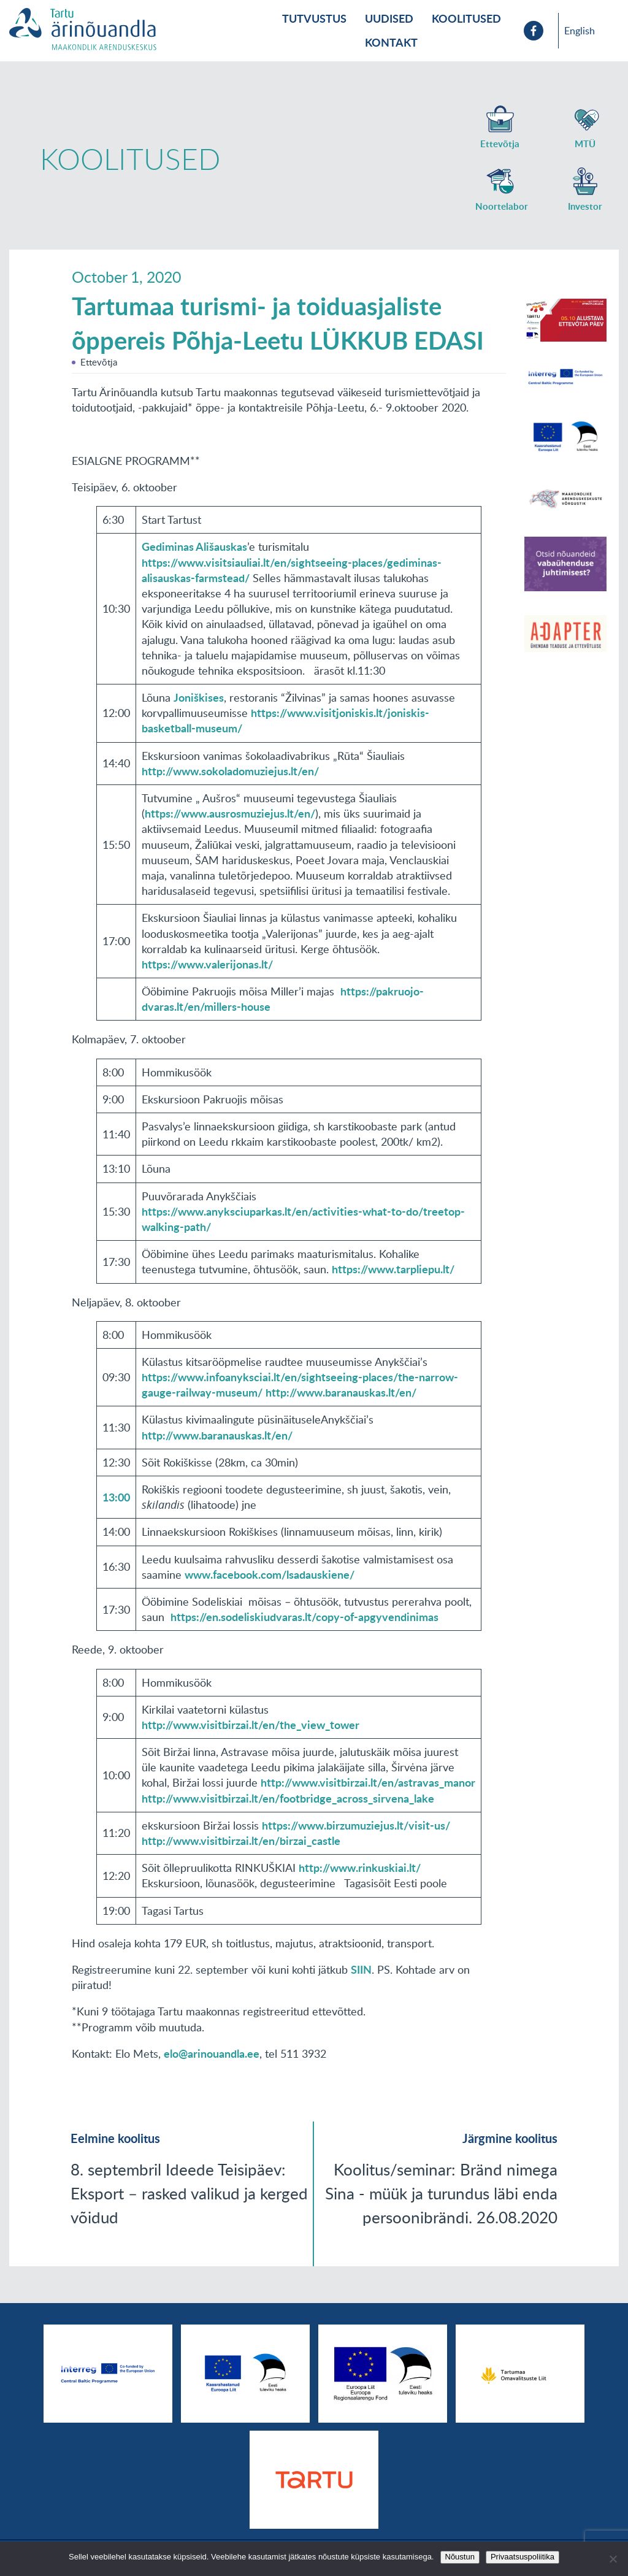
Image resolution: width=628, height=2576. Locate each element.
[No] (613, 2559)
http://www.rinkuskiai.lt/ (360, 1868)
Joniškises (199, 697)
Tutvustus (314, 18)
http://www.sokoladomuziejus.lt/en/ (230, 771)
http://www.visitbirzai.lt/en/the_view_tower (250, 1725)
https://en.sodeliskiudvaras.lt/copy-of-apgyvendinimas (304, 1617)
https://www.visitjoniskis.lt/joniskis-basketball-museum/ (285, 720)
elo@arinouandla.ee (211, 2053)
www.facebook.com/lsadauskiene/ (269, 1574)
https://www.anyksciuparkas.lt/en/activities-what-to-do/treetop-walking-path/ (303, 1219)
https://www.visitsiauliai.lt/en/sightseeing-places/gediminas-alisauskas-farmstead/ (292, 570)
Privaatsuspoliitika (522, 2556)
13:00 (116, 1497)
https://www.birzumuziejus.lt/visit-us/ (356, 1825)
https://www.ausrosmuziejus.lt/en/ (230, 813)
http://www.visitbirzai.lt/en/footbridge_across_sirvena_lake (288, 1798)
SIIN (361, 1969)
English (579, 30)
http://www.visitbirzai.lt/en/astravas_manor (368, 1782)
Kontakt (391, 42)
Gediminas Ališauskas (194, 546)
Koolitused (466, 18)
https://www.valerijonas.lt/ (207, 964)
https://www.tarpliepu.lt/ (393, 1269)
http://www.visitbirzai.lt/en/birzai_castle (241, 1841)
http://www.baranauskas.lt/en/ (341, 1392)
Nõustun (460, 2556)
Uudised (389, 18)
